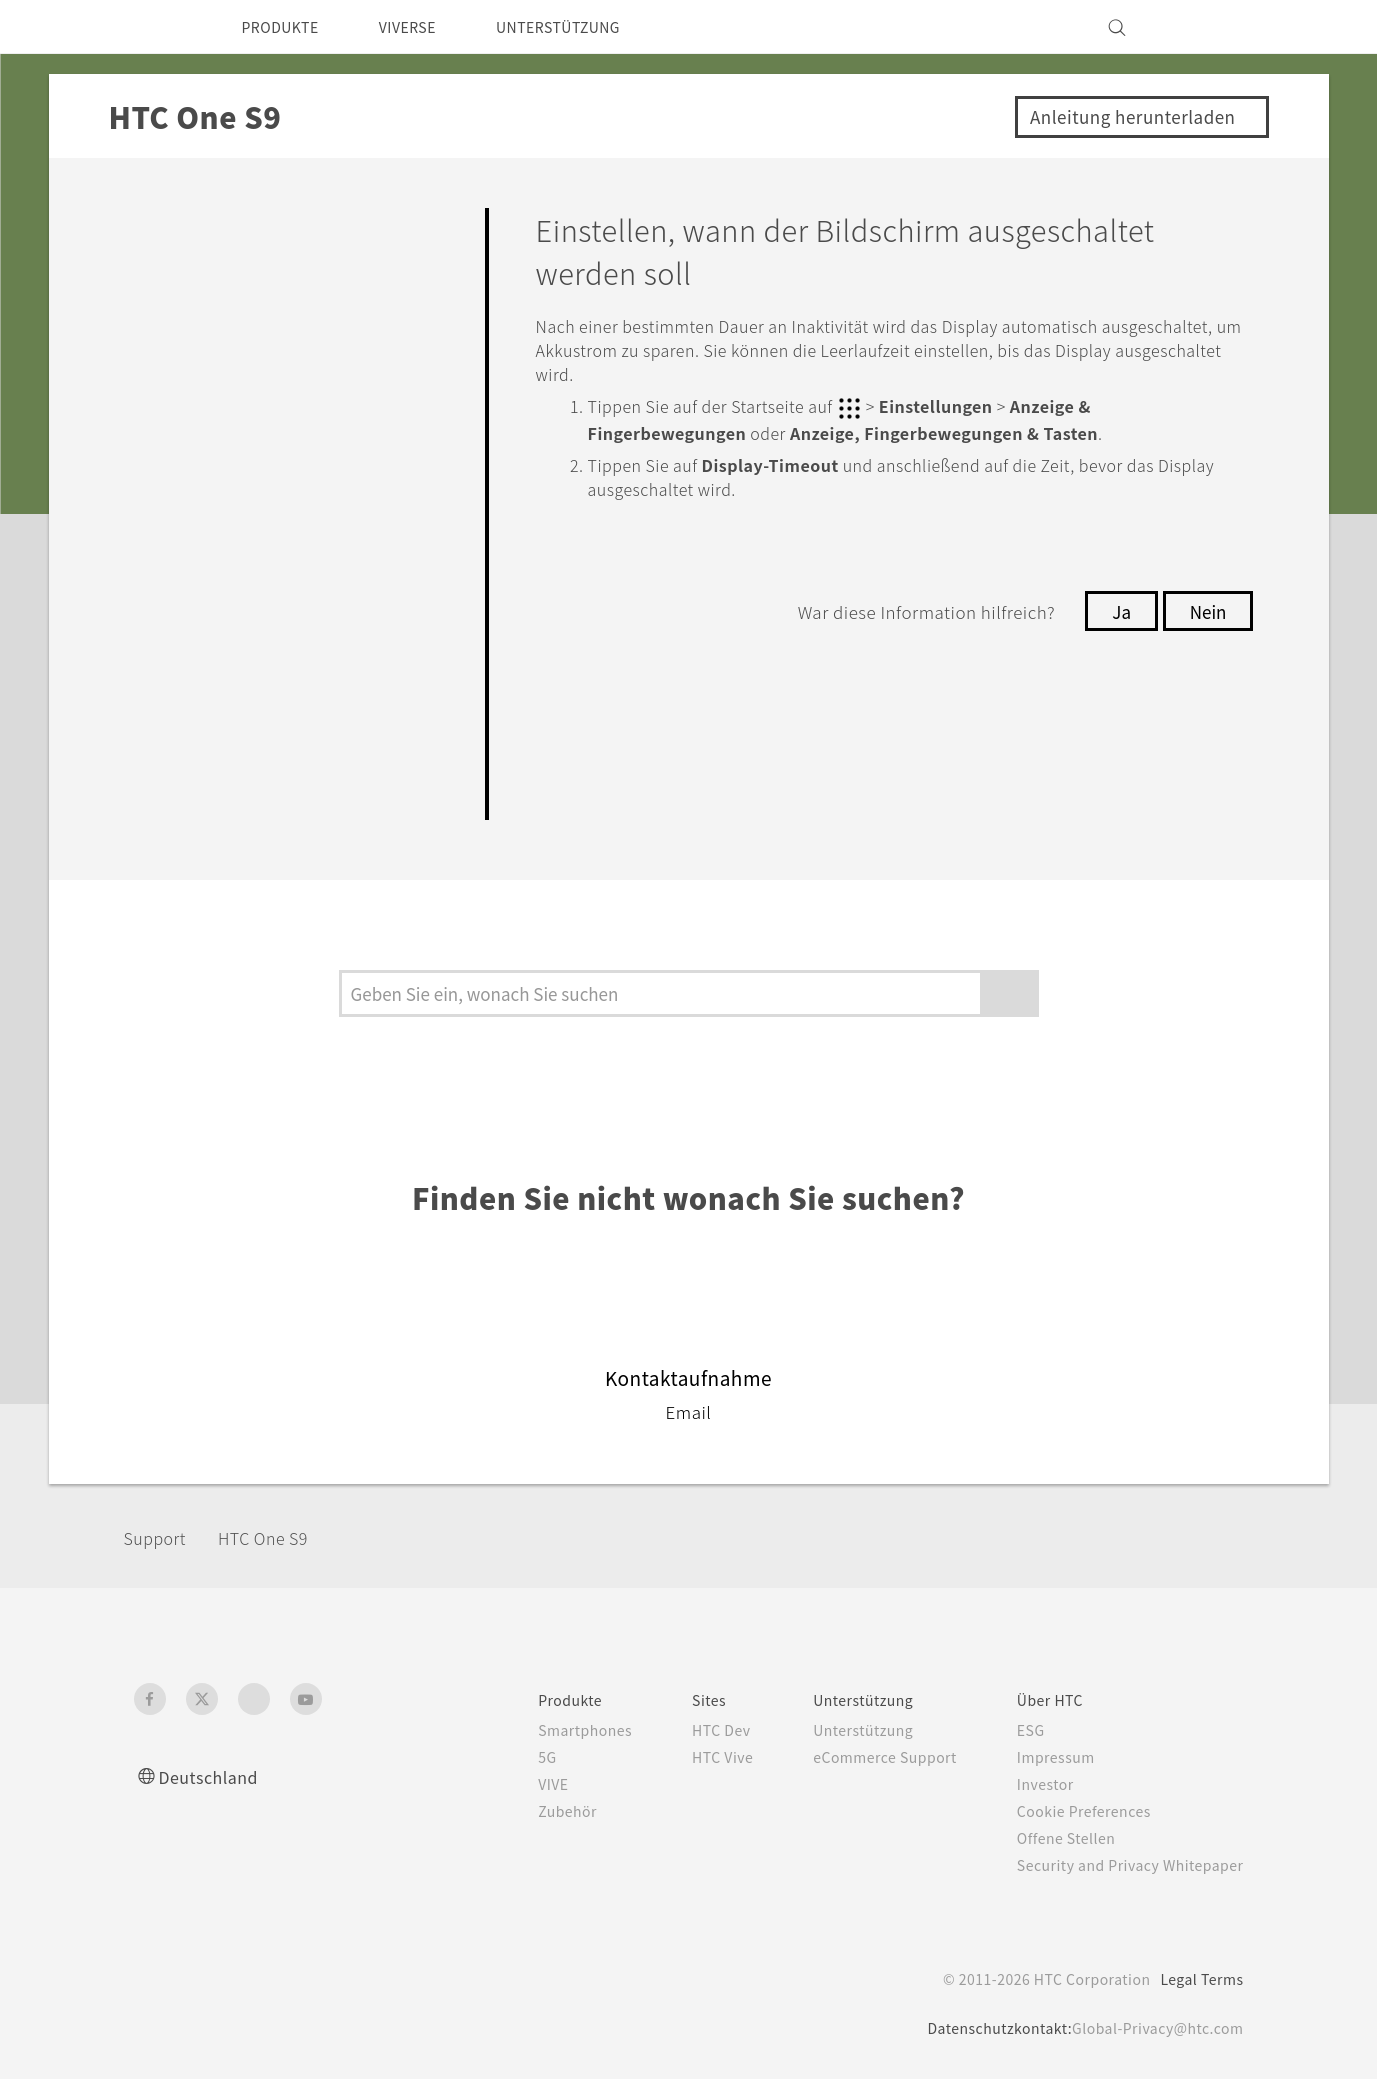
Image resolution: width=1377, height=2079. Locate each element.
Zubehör (525, 1811)
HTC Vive (688, 1757)
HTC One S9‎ (280, 1537)
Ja (1116, 609)
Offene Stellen (1053, 1838)
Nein (1205, 609)
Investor (1030, 1784)
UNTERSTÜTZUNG (588, 27)
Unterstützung (837, 1730)
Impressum (1042, 1757)
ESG (1015, 1730)
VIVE (511, 1784)
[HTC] (158, 27)
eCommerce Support (861, 1757)
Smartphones (543, 1730)
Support (161, 1537)
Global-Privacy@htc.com (1152, 2028)
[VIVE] (1217, 27)
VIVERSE (425, 27)
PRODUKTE (286, 27)
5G (502, 1757)
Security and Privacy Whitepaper (1121, 1865)
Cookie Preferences (1072, 1811)
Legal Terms (1198, 1979)
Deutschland (214, 1776)
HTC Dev (687, 1730)
